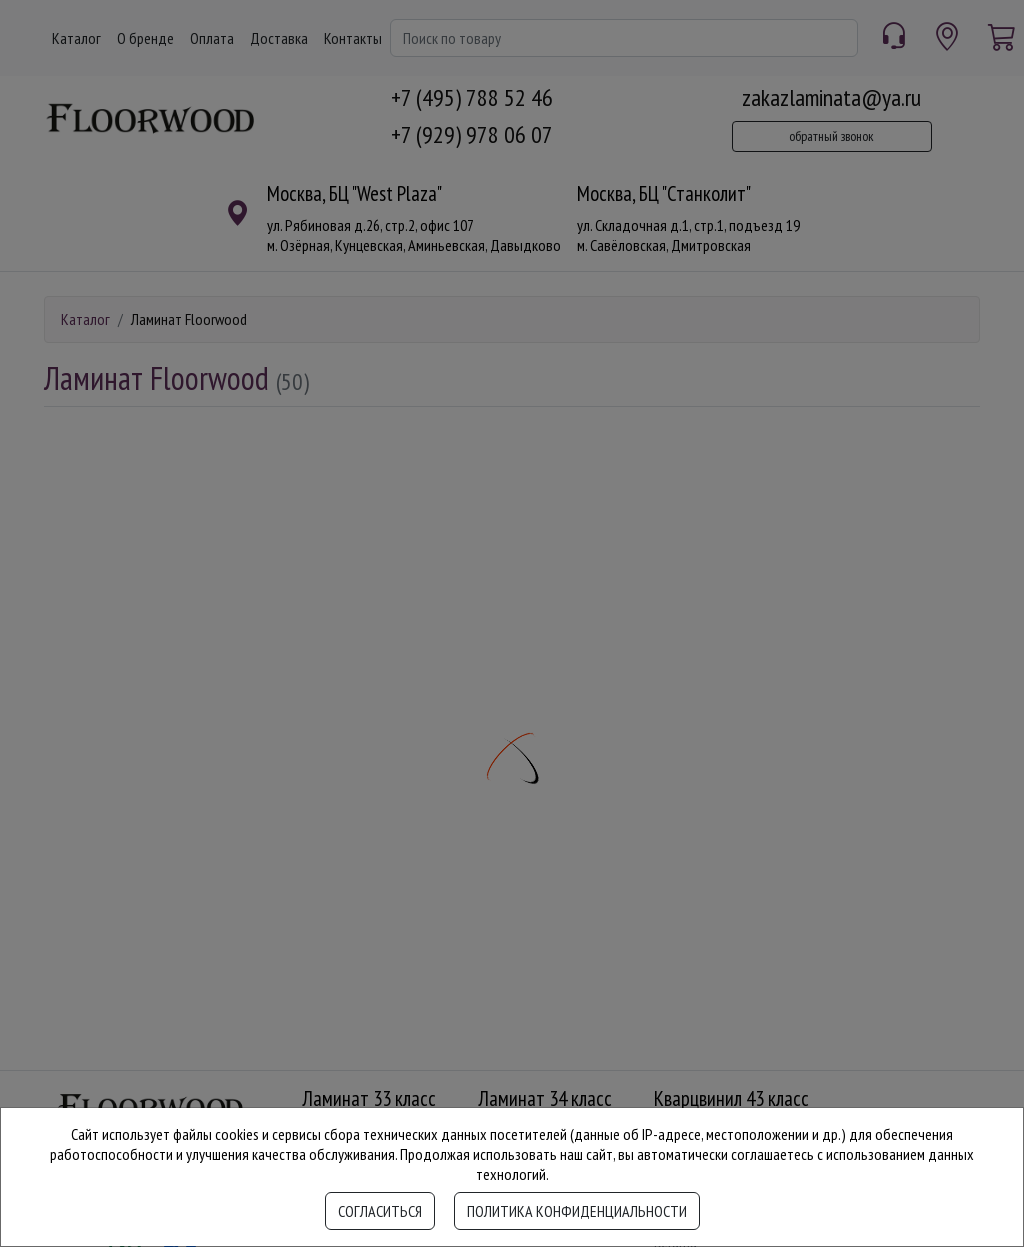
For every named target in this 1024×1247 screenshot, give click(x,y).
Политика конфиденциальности (577, 1211)
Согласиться (380, 1211)
